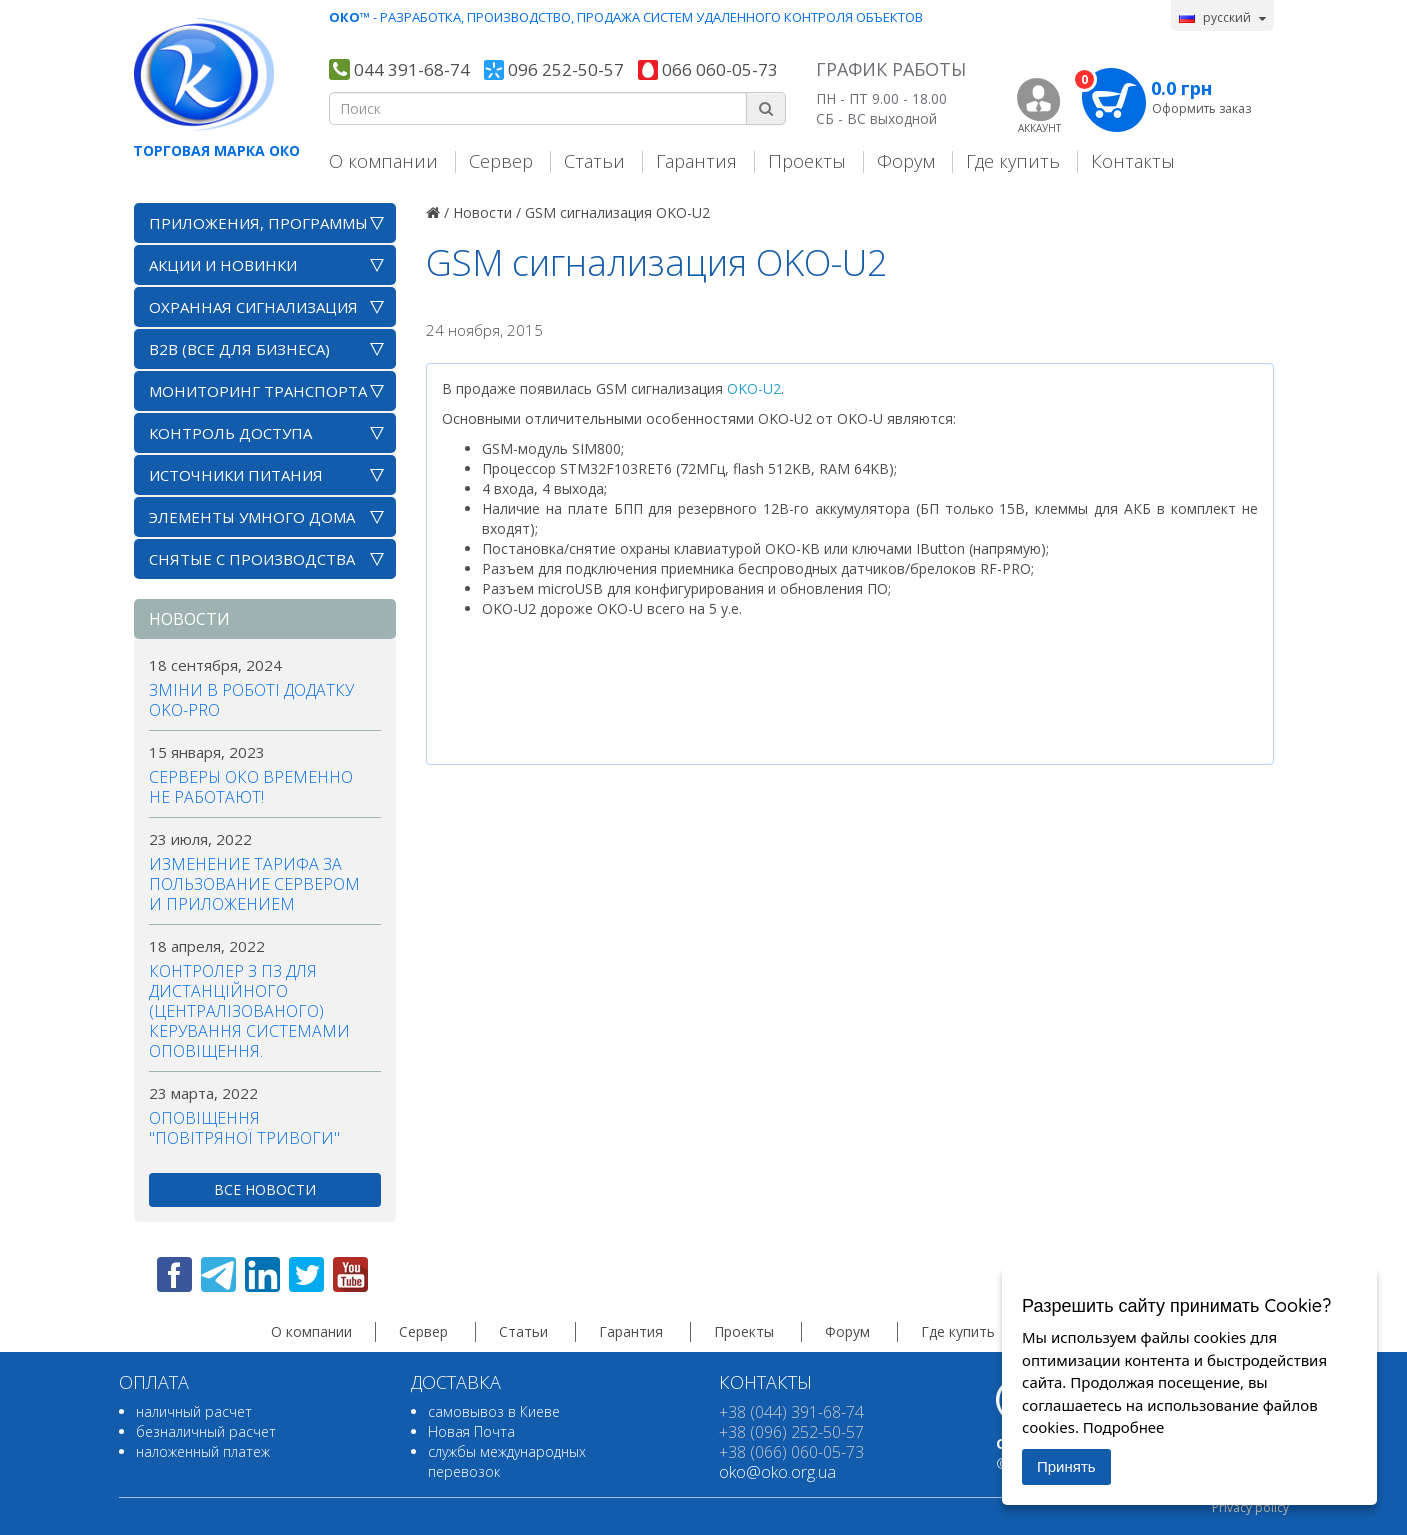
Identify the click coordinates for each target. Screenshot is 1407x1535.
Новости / (487, 212)
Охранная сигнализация (253, 307)
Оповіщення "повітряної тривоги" (244, 1128)
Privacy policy (1250, 1507)
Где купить (1013, 160)
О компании (383, 160)
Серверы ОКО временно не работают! (251, 787)
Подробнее (1124, 1427)
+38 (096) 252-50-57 (791, 1432)
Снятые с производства (252, 559)
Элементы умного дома (252, 517)
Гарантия (696, 160)
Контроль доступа (230, 433)
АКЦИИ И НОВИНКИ (223, 265)
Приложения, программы (258, 223)
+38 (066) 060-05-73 (791, 1452)
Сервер (501, 160)
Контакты (1133, 160)
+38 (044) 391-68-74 (791, 1412)
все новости (265, 1189)
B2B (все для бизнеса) (239, 349)
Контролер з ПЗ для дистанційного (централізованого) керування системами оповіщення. (249, 1011)
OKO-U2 (754, 388)
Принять (1066, 1466)
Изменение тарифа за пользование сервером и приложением (254, 884)
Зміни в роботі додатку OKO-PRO (251, 700)
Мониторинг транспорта (258, 391)
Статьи (594, 160)
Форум (906, 160)
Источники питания (236, 475)
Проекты (807, 160)
